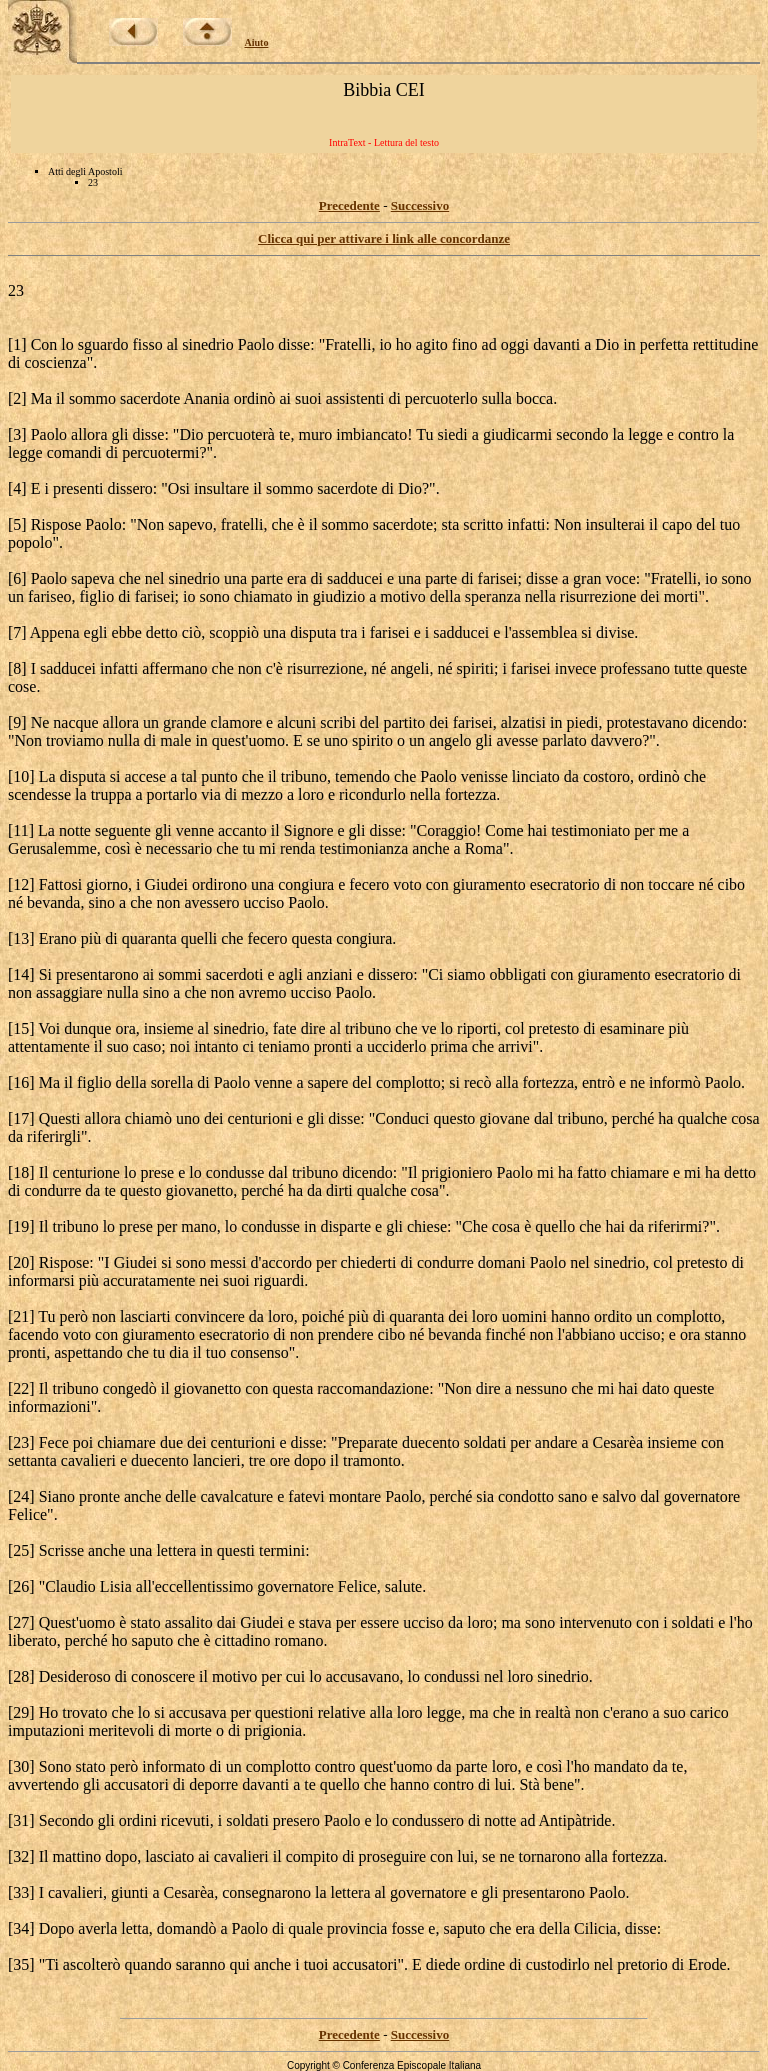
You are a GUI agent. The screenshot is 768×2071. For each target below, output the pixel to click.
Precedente (349, 205)
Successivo (420, 205)
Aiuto (257, 42)
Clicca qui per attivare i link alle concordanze (384, 238)
